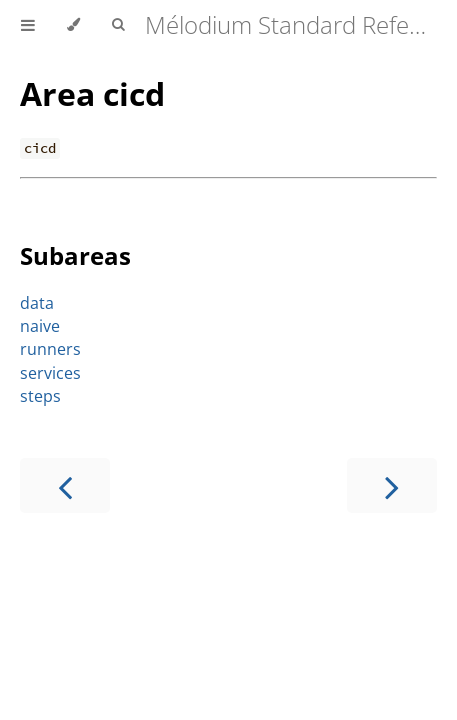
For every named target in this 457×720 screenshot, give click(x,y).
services (50, 373)
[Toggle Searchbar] (118, 25)
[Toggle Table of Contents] (28, 25)
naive (40, 326)
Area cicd (92, 93)
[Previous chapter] (65, 485)
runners (50, 349)
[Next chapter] (392, 485)
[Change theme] (73, 25)
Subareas (75, 255)
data (37, 303)
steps (40, 396)
